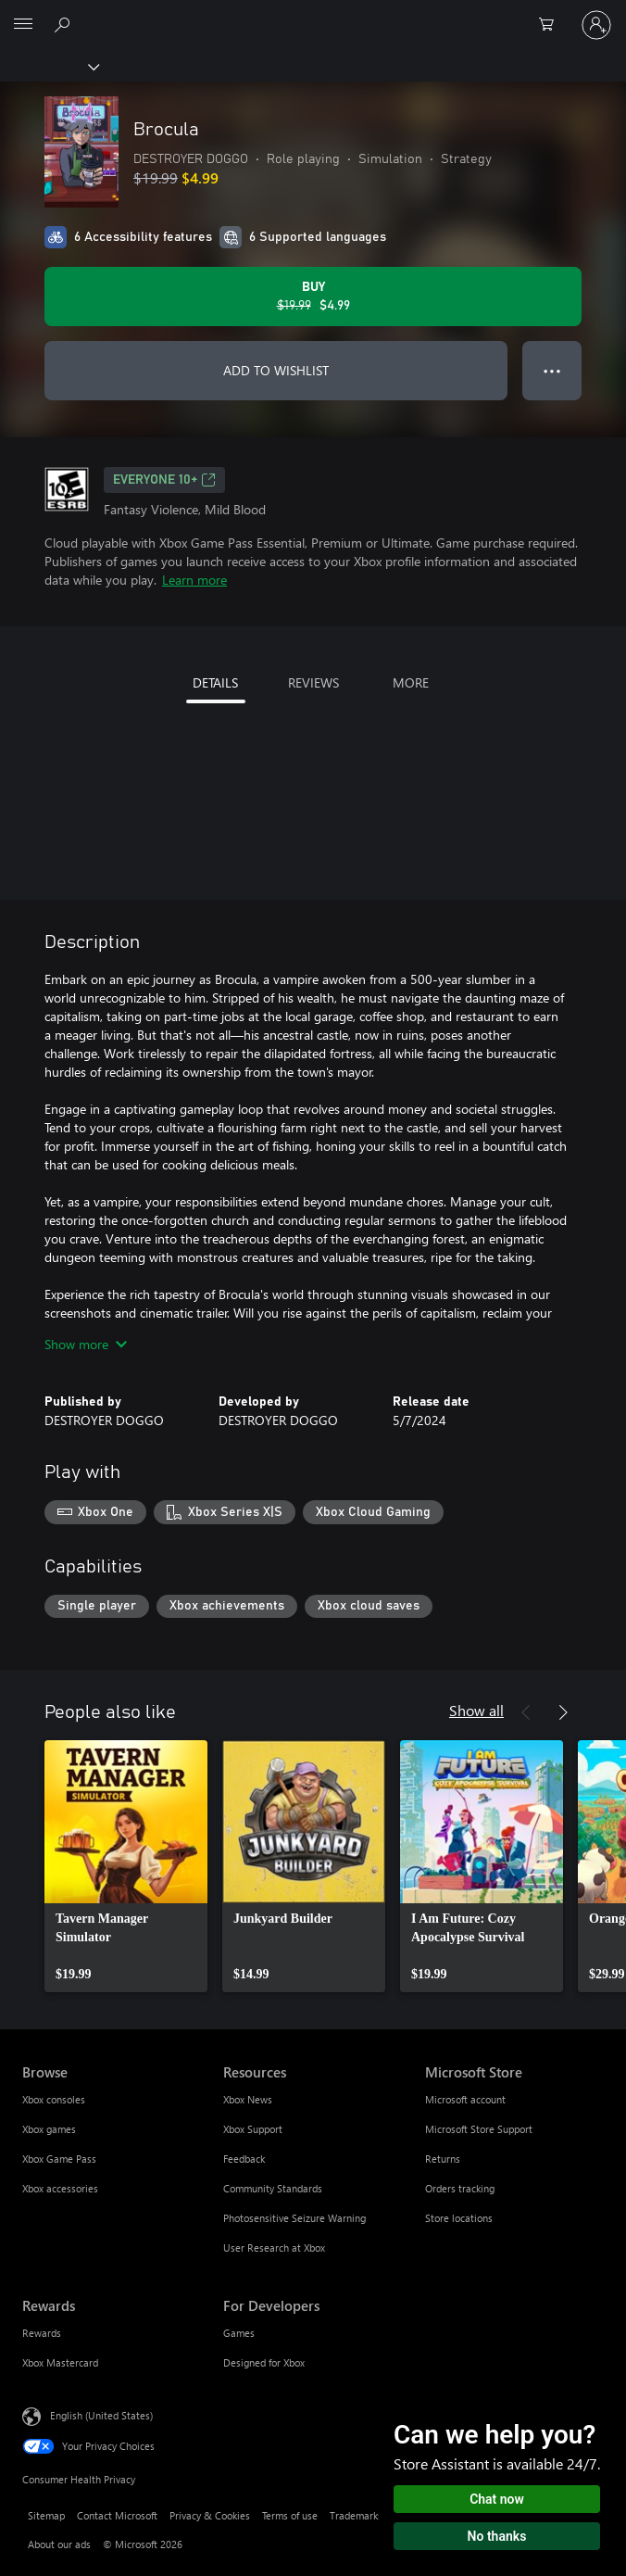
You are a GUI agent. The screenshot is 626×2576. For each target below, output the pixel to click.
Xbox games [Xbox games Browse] (49, 2129)
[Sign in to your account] (596, 25)
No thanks (497, 2536)
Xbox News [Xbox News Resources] (247, 2099)
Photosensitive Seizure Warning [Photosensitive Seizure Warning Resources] (294, 2218)
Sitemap (46, 2515)
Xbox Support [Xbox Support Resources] (252, 2129)
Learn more (194, 579)
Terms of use (290, 2515)
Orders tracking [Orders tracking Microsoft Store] (460, 2188)
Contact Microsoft (117, 2515)
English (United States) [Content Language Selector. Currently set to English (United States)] (101, 2415)
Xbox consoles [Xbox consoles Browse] (53, 2099)
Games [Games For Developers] (239, 2333)
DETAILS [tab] (215, 682)
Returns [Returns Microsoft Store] (442, 2159)
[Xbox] (48, 66)
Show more (85, 1344)
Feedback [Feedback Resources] (244, 2159)
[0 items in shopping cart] (552, 25)
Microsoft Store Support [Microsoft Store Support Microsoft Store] (478, 2129)
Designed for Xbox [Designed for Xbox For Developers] (264, 2362)
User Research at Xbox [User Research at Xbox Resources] (274, 2247)
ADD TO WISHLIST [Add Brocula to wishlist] (276, 370)
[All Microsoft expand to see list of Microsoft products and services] (23, 25)
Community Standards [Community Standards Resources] (272, 2188)
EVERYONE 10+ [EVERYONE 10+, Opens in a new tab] (164, 480)
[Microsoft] (312, 14)
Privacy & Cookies (209, 2515)
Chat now (497, 2499)
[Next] (563, 1712)
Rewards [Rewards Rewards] (41, 2333)
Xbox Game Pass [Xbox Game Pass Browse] (59, 2159)
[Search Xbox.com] (65, 24)
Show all (476, 1710)
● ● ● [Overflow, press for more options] (552, 370)
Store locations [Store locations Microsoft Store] (459, 2218)
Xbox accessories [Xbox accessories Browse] (60, 2188)
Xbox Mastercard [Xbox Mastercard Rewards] (60, 2362)
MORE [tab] (411, 682)
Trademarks (356, 2515)
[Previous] (526, 1712)
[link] (125, 1866)
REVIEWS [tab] (313, 682)
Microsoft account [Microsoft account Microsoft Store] (465, 2099)
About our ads (59, 2544)
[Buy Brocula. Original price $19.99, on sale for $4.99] (313, 296)
